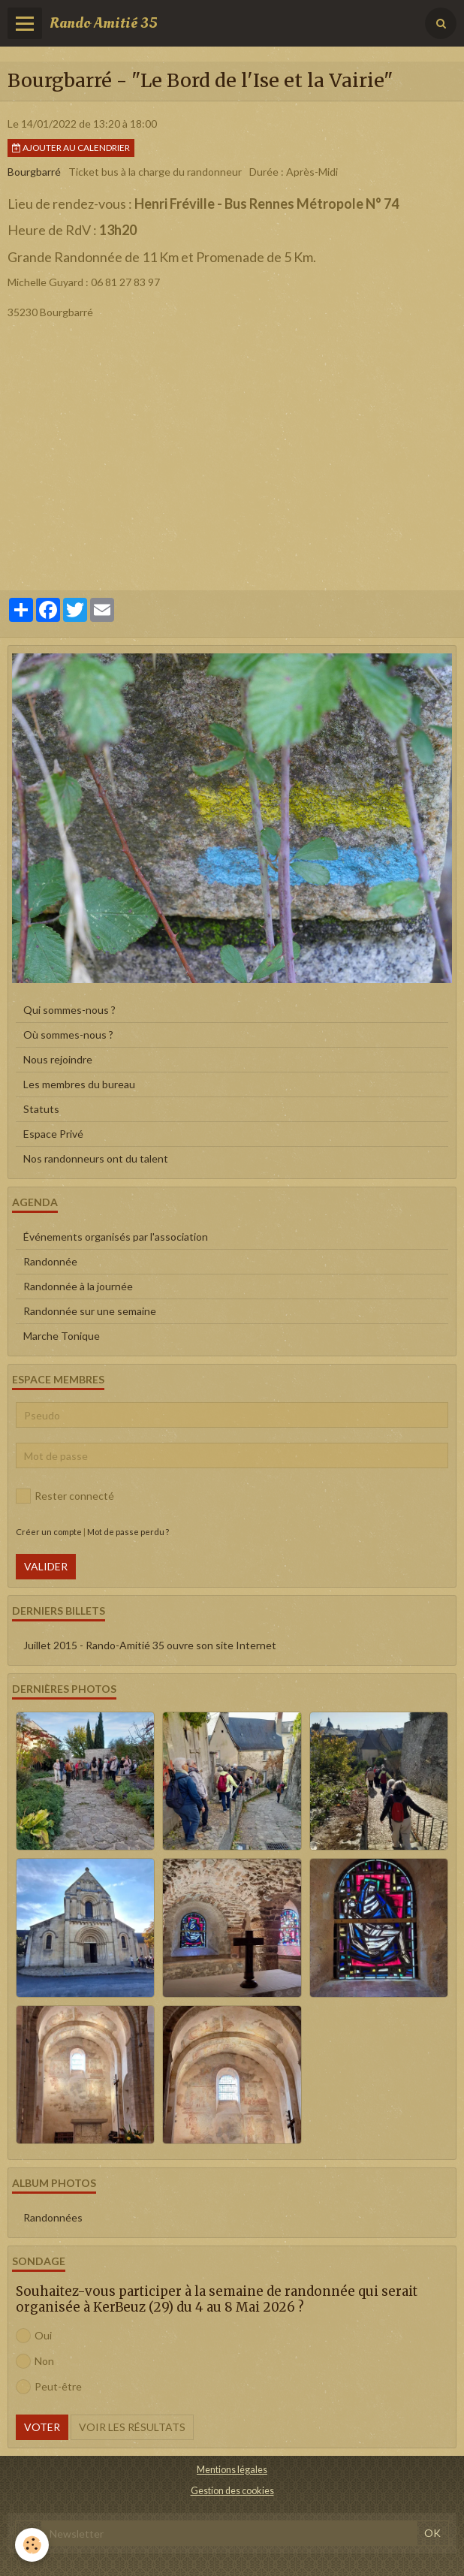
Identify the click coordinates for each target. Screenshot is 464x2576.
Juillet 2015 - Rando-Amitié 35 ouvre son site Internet (149, 1645)
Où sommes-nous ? (68, 1034)
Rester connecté (65, 1496)
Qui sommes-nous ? (69, 1009)
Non (35, 2361)
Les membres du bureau (79, 1084)
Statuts (41, 1108)
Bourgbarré (34, 171)
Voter (42, 2427)
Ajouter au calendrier (71, 147)
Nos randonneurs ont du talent (95, 1158)
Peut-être (49, 2386)
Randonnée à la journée (78, 1286)
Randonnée (50, 1261)
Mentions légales (232, 2469)
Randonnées (53, 2217)
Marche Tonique (61, 1335)
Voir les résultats (132, 2427)
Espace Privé (53, 1133)
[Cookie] (32, 2545)
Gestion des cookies (232, 2490)
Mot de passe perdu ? (128, 1532)
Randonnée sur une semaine (89, 1311)
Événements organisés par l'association (115, 1236)
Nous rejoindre (57, 1059)
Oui (34, 2335)
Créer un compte (49, 1532)
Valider (46, 1566)
